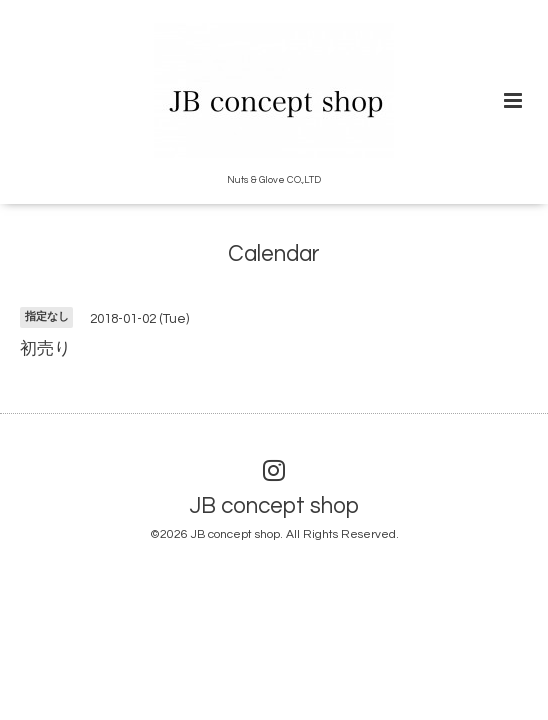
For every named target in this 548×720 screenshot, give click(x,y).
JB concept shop (274, 506)
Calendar (274, 254)
